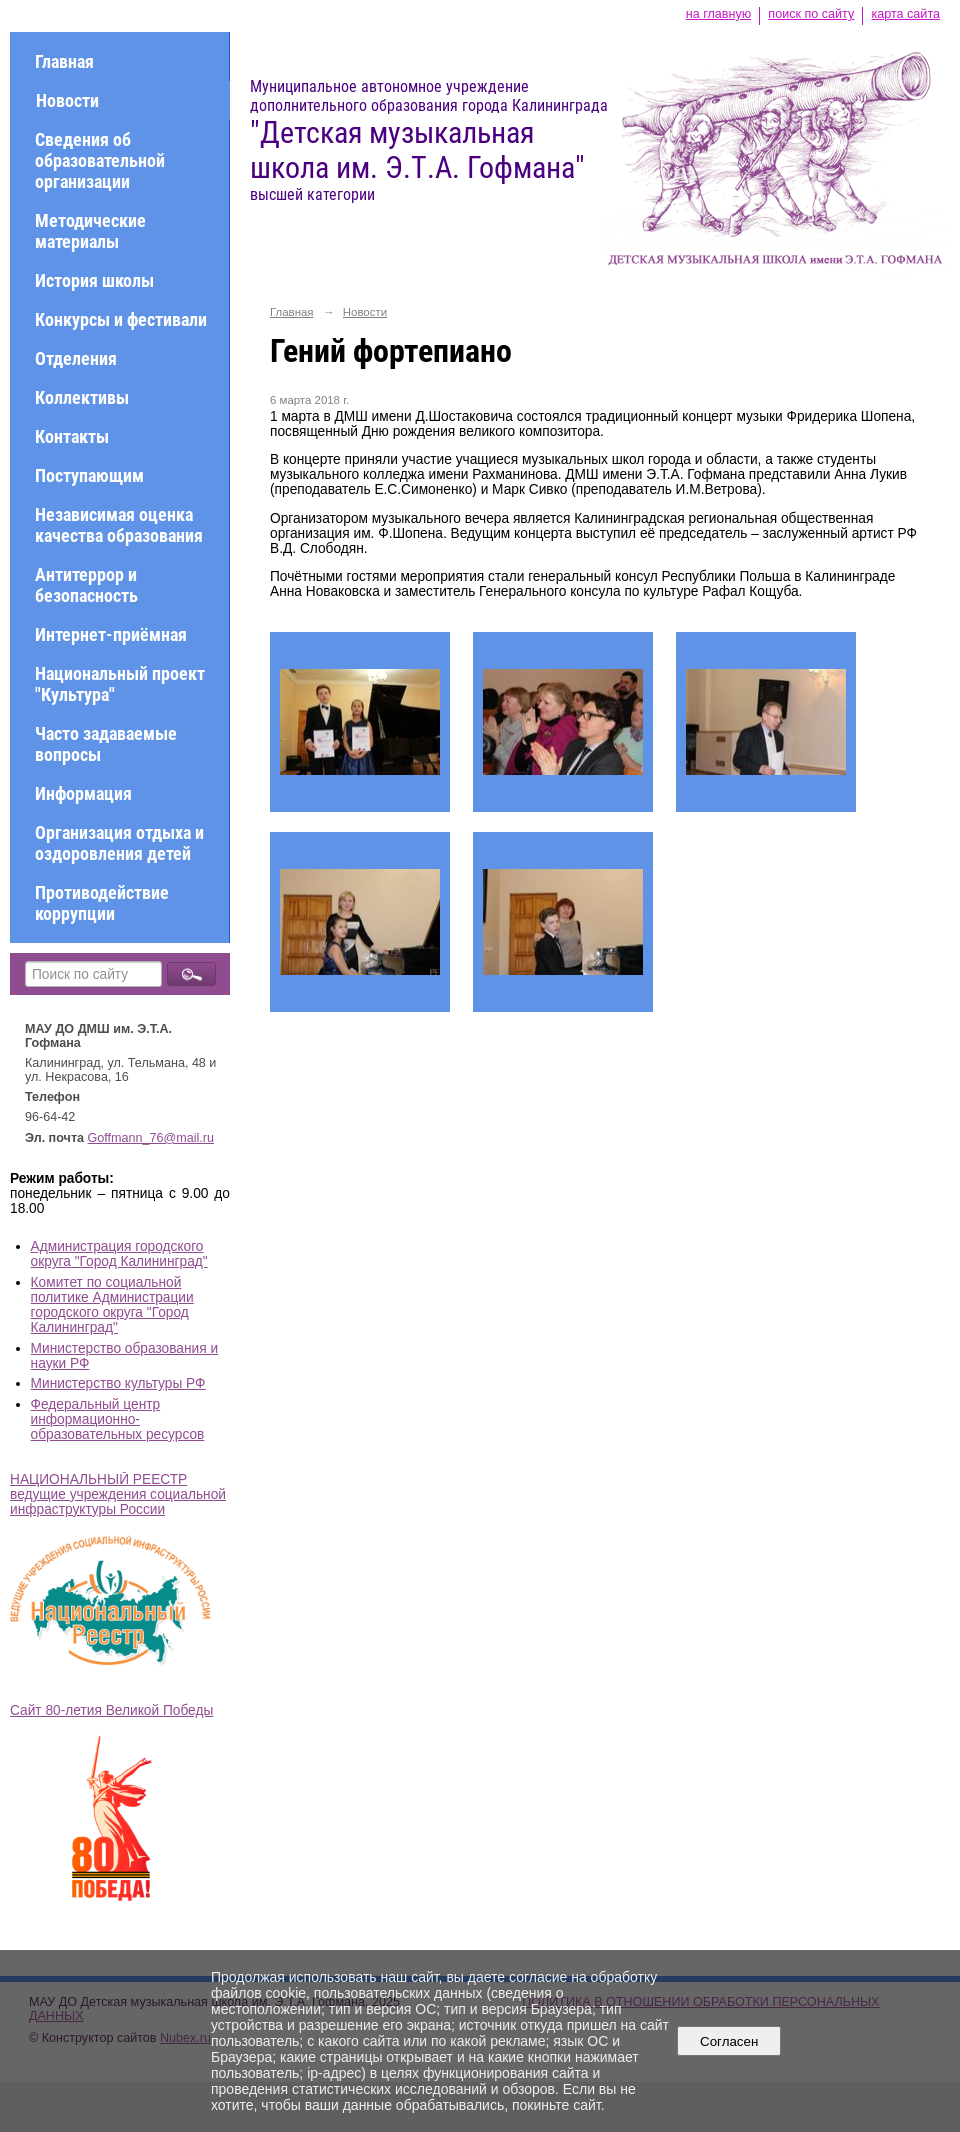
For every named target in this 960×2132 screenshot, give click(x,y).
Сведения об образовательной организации (100, 160)
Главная (64, 61)
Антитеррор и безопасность (86, 585)
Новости (67, 100)
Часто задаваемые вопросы (106, 744)
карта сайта (905, 14)
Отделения (76, 358)
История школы (94, 280)
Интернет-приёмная (111, 634)
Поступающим (89, 475)
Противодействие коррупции (102, 903)
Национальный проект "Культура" (120, 684)
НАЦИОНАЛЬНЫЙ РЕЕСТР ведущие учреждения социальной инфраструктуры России (118, 1494)
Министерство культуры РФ (118, 1383)
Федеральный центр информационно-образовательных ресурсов (118, 1419)
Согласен (729, 2041)
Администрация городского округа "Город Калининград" (119, 1254)
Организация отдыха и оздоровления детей (119, 843)
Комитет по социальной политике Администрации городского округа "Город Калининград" (112, 1305)
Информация (83, 793)
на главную (718, 14)
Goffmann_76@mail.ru (151, 1138)
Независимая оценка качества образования (119, 525)
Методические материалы (90, 231)
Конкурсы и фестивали (121, 319)
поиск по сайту (811, 14)
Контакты (72, 436)
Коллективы (82, 397)
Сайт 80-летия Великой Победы (111, 1710)
